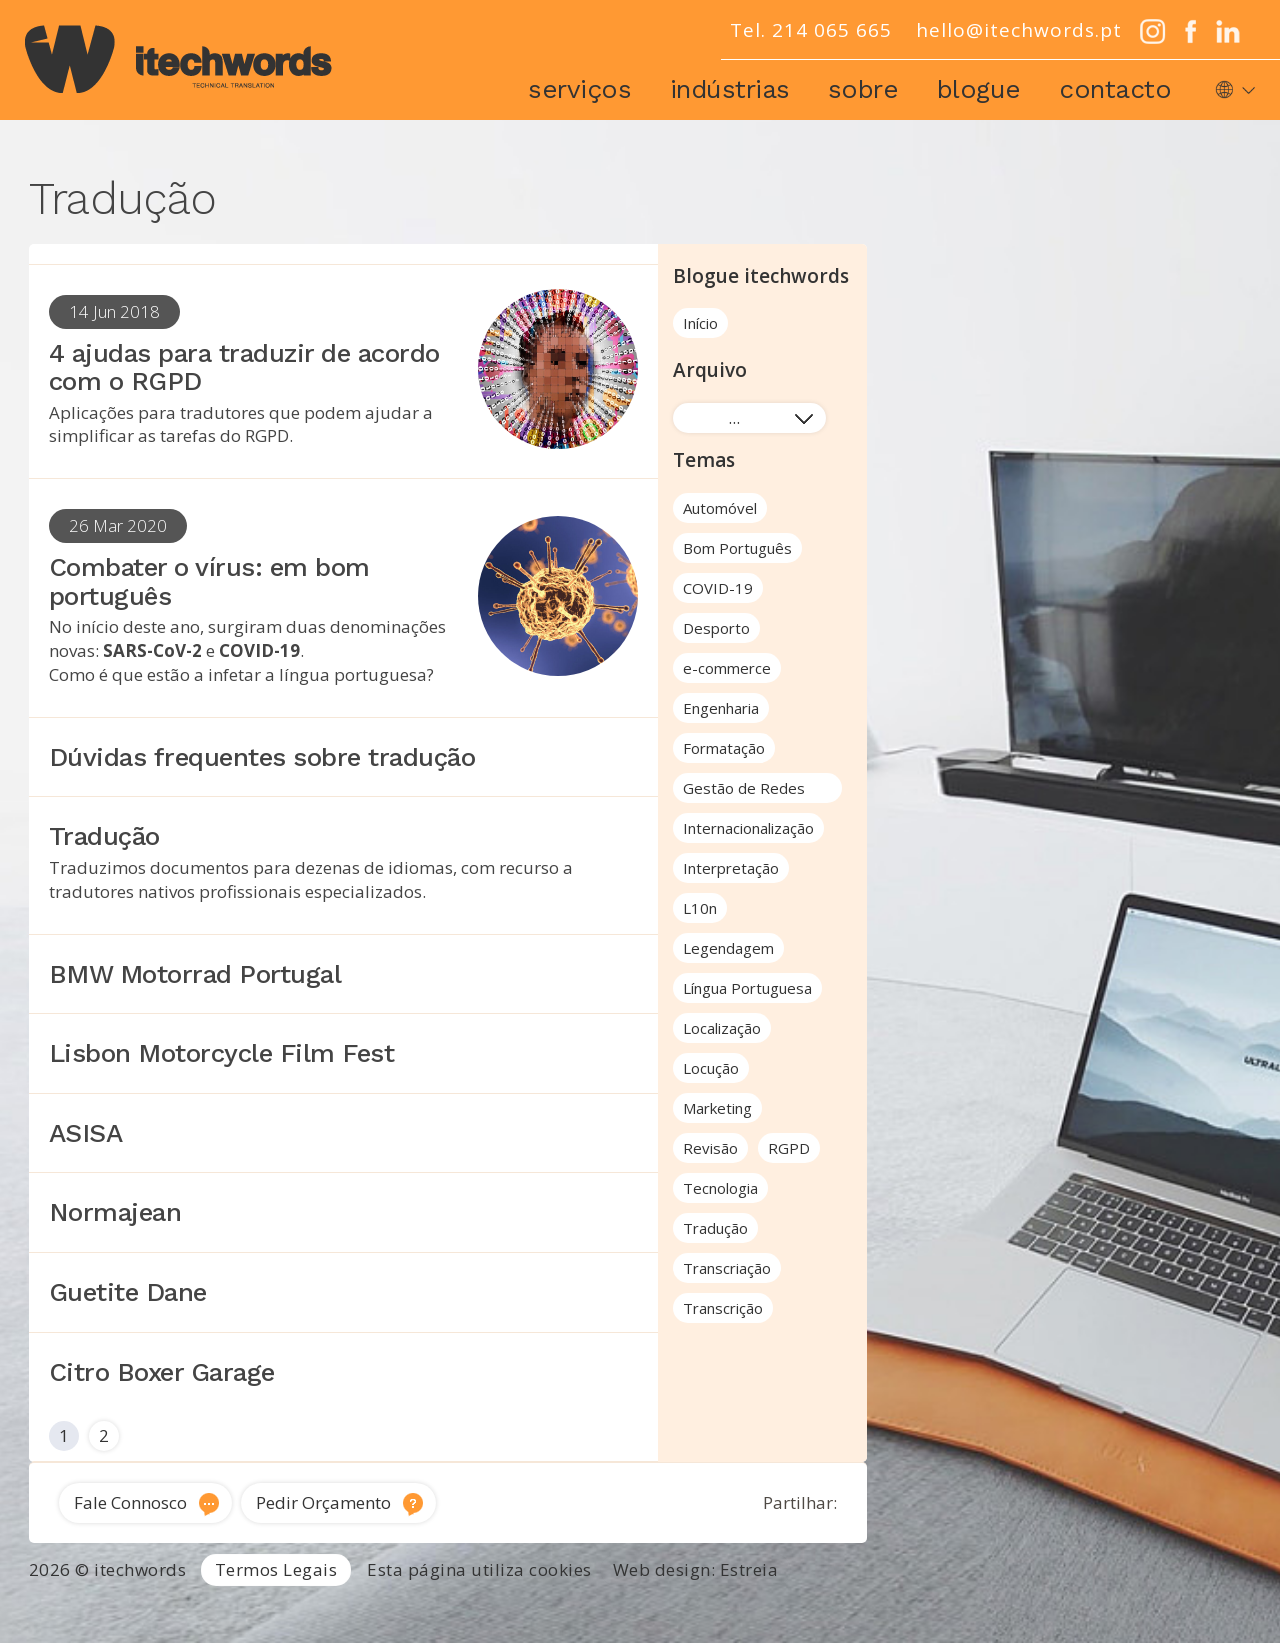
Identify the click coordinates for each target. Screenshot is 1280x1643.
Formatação (724, 748)
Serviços (579, 89)
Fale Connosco (130, 1502)
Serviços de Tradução (313, 1607)
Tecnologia (720, 1188)
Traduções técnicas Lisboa (986, 1607)
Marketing (717, 1108)
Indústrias (730, 89)
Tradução (715, 1228)
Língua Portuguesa (747, 988)
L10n (700, 908)
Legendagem (728, 948)
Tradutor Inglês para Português (514, 1607)
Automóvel (720, 508)
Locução (711, 1068)
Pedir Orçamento (323, 1502)
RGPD (789, 1148)
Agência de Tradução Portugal (119, 1607)
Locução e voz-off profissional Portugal (737, 1630)
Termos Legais (276, 1569)
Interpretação (731, 868)
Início (700, 323)
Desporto (716, 628)
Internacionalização (748, 828)
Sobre (863, 89)
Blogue (979, 89)
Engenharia (721, 708)
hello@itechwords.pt (1019, 30)
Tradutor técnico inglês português (757, 1607)
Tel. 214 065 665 (811, 30)
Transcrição (723, 1308)
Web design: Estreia (696, 1569)
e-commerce (727, 668)
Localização (722, 1028)
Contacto (1115, 89)
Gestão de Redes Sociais (744, 790)
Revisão (710, 1148)
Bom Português (737, 548)
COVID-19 (718, 588)
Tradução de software (1175, 1607)
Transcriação (727, 1268)
